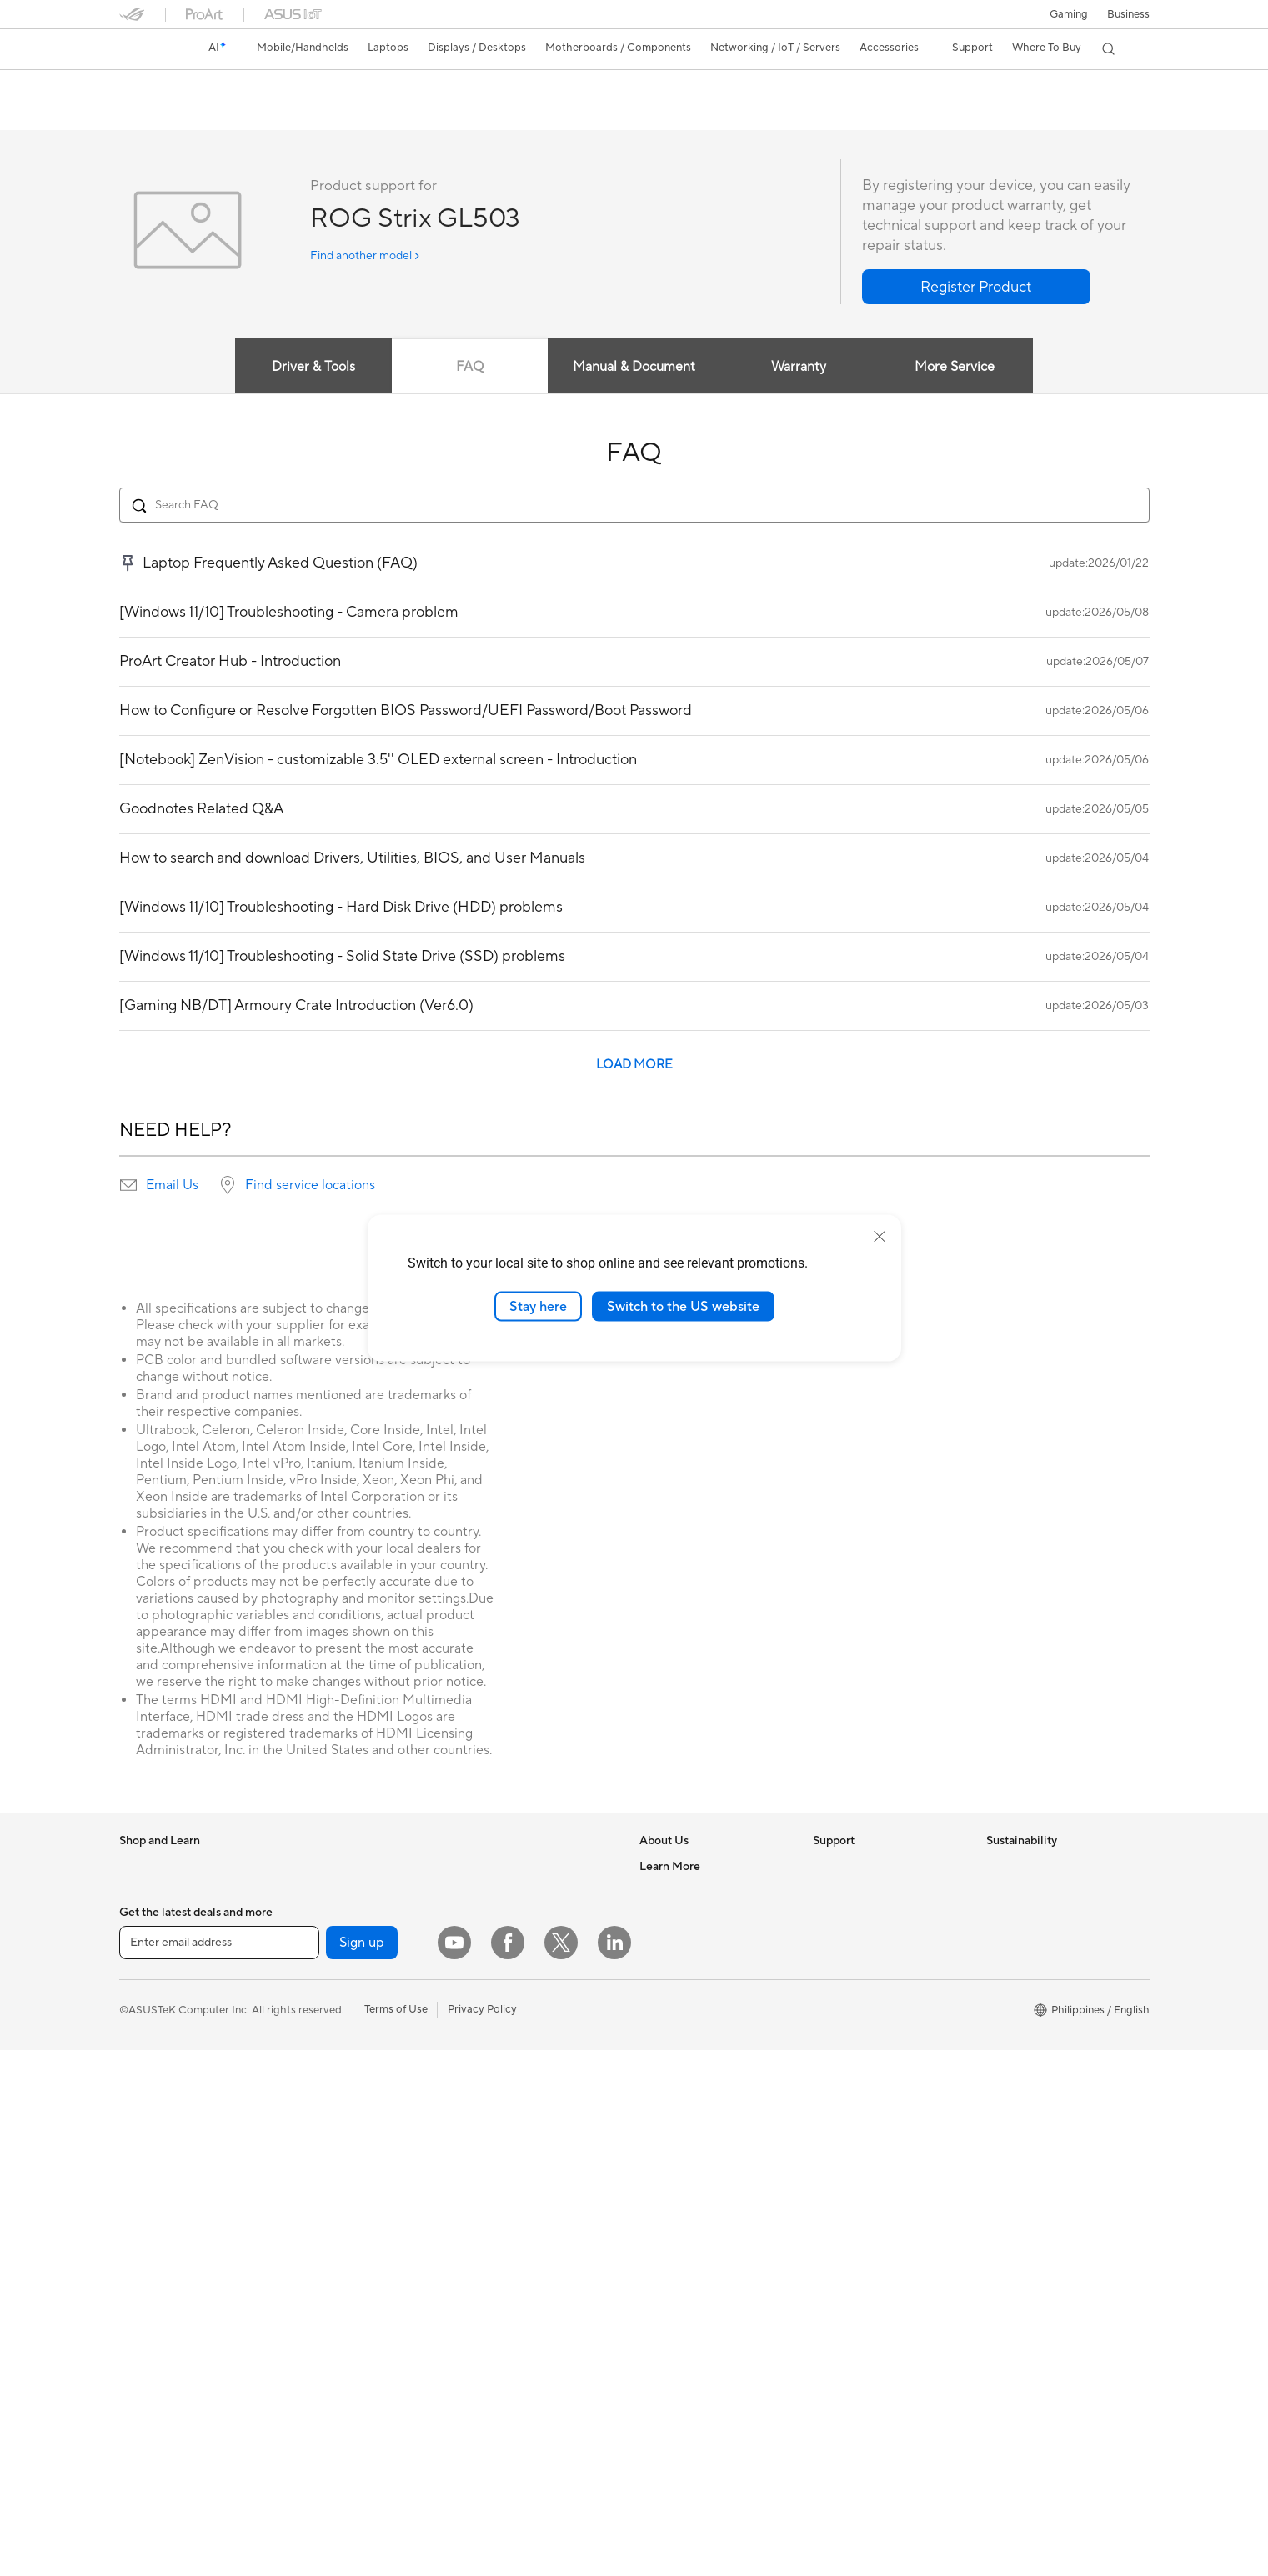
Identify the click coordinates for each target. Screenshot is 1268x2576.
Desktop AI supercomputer (531, 2005)
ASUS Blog (666, 2292)
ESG (997, 1866)
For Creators (151, 1993)
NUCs (306, 1866)
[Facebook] (507, 2468)
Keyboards (491, 2081)
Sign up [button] (361, 2468)
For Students (151, 2018)
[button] (1069, 14)
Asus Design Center (687, 2192)
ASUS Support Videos (867, 2016)
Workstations (324, 1916)
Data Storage (324, 2117)
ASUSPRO (665, 2217)
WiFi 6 (479, 1891)
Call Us (830, 1966)
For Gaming (148, 2043)
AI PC (653, 2142)
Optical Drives (326, 2092)
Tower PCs (145, 2169)
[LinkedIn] (614, 2468)
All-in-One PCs (155, 2144)
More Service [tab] (955, 367)
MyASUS (835, 2041)
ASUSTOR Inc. (675, 1991)
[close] (879, 1236)
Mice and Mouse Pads (517, 2106)
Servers (482, 2030)
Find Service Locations (869, 1891)
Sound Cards (323, 2142)
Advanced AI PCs (682, 2167)
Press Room (669, 1966)
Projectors (145, 2119)
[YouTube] (454, 2468)
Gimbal (481, 2156)
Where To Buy (674, 2066)
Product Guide (675, 2317)
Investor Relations (684, 1941)
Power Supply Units (339, 2067)
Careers (659, 1891)
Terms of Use (396, 2535)
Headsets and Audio (513, 2131)
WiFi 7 (479, 1866)
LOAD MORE (634, 1065)
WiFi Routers (496, 1916)
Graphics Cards (329, 1992)
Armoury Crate (676, 2367)
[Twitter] (561, 2468)
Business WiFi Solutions (521, 1980)
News (653, 1916)
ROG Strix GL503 (187, 87)
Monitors (141, 2094)
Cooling (310, 2042)
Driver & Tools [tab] (312, 367)
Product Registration (864, 1916)
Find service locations (310, 1186)
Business (1128, 14)
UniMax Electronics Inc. (697, 2041)
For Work (142, 1968)
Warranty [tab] (798, 367)
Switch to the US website (683, 1306)
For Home (143, 1943)
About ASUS (670, 1866)
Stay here (538, 1306)
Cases (306, 2017)
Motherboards (327, 1967)
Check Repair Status (864, 1866)
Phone (135, 1892)
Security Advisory (856, 1991)
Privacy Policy (482, 2535)
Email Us (172, 1186)
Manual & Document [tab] (634, 367)
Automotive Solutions (692, 2242)
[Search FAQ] (634, 505)
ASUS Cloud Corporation (702, 2016)
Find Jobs (663, 2091)
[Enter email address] (219, 2468)
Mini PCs (312, 1891)
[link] (147, 49)
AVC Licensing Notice (692, 2267)
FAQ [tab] (470, 367)
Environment (1017, 1891)
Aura (651, 2392)
